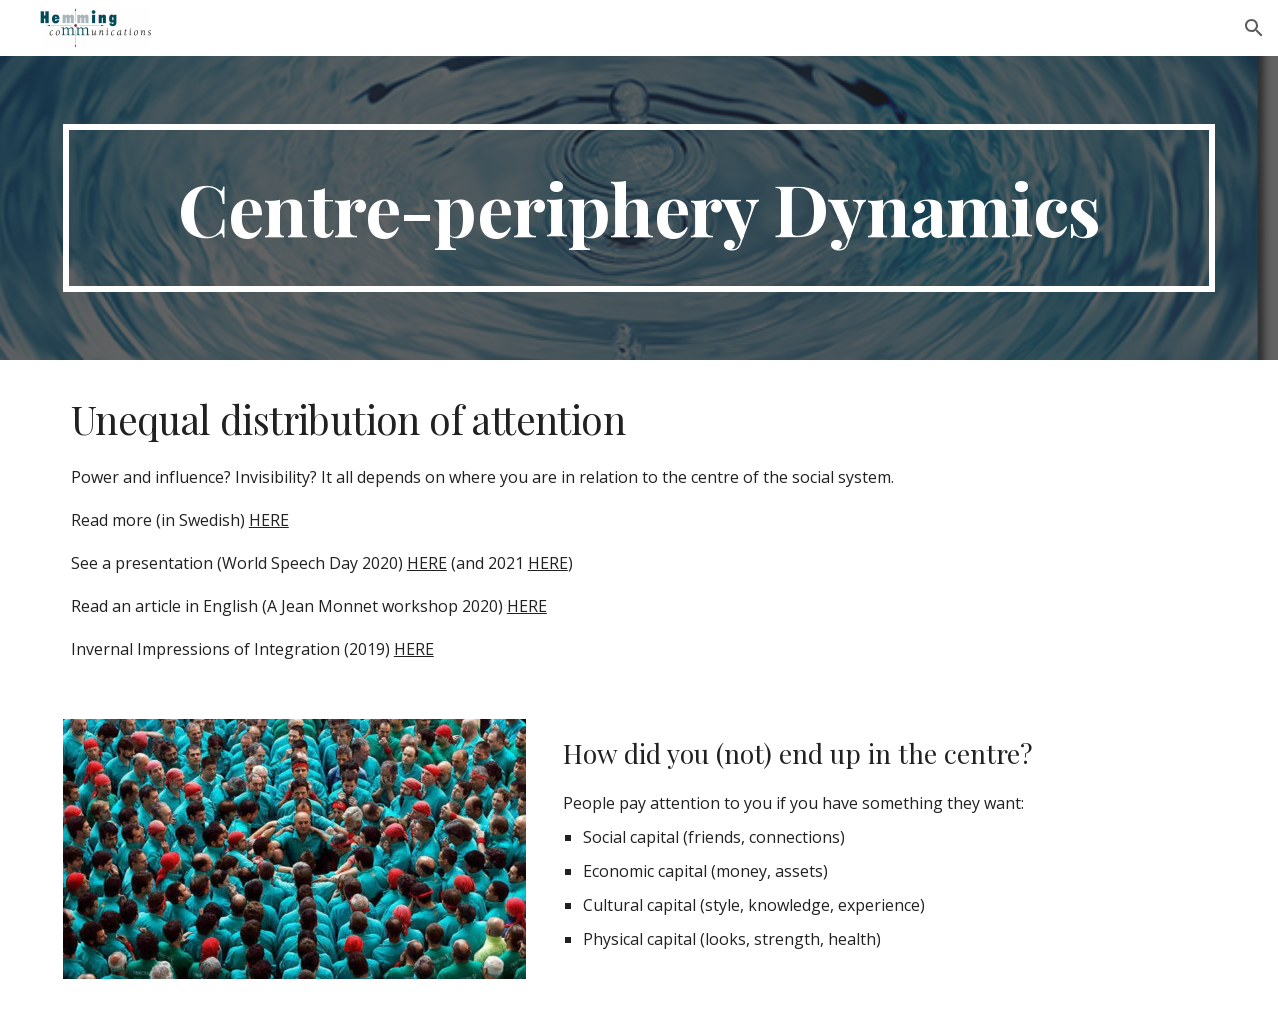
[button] (1254, 28)
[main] (639, 208)
